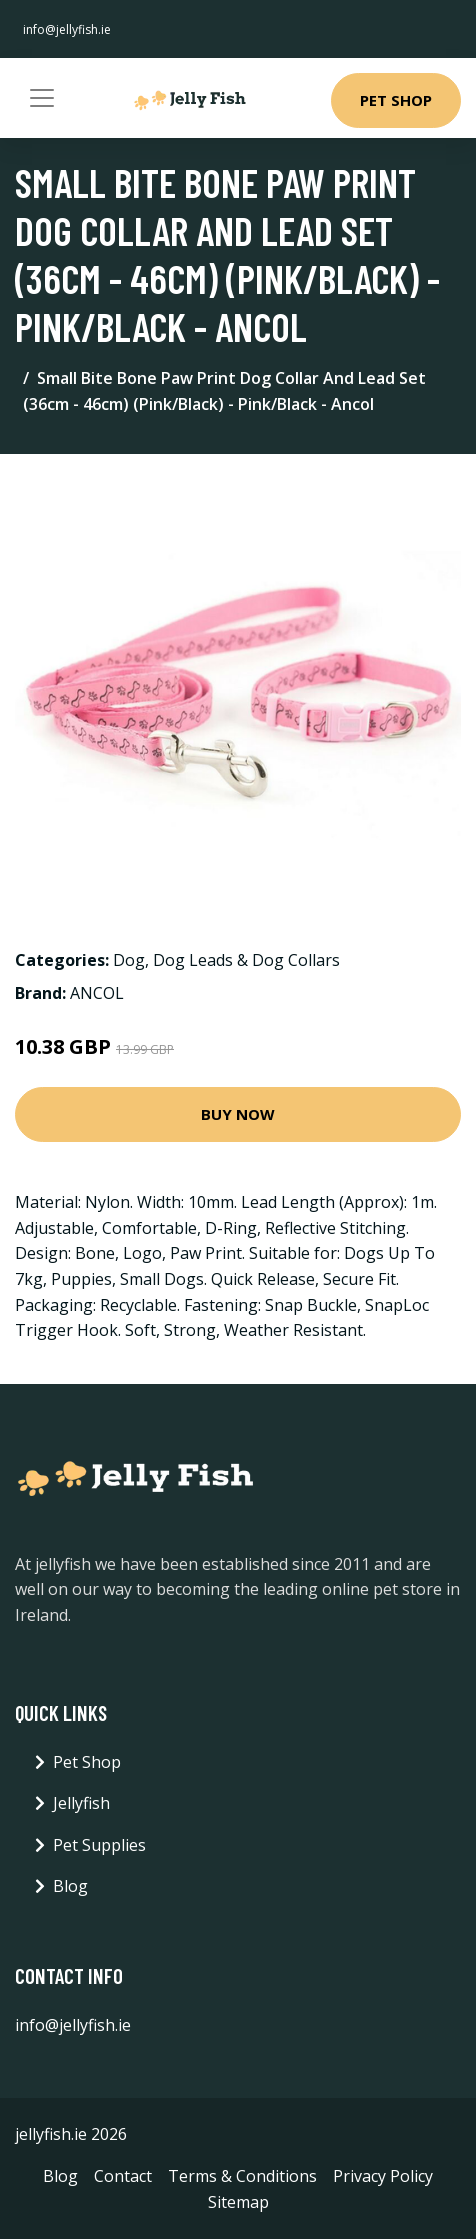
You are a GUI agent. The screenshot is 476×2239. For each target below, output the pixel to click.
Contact (123, 2176)
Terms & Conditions (242, 2176)
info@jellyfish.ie (67, 29)
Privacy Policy (383, 2176)
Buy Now (238, 1114)
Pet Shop (396, 100)
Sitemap (238, 2202)
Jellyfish (81, 1803)
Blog (70, 1886)
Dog (129, 960)
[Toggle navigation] (42, 98)
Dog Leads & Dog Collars (246, 960)
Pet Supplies (99, 1845)
